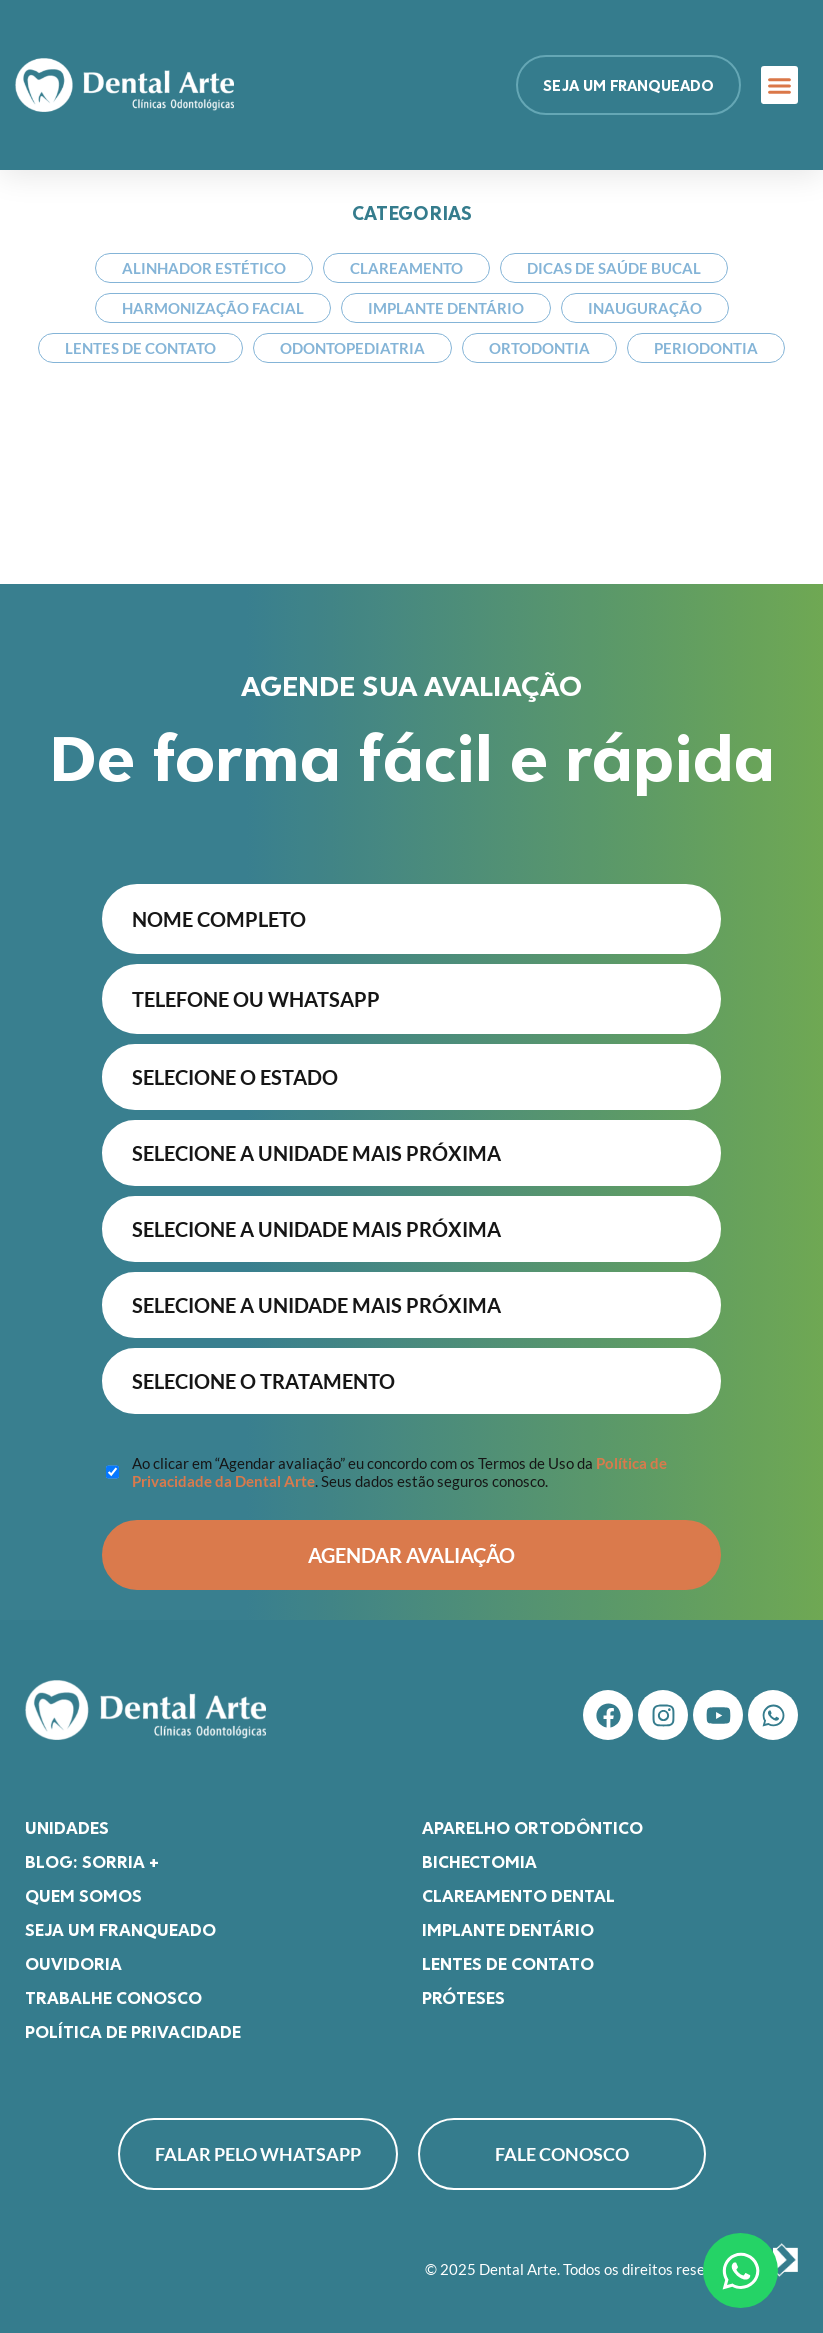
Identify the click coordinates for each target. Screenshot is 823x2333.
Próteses (463, 1987)
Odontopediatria (352, 348)
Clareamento (406, 268)
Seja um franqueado (120, 1919)
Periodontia (706, 348)
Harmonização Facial (213, 308)
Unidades (67, 1817)
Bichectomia (479, 1851)
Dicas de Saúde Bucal (614, 268)
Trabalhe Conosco (113, 1987)
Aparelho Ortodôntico (532, 1817)
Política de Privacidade (133, 2021)
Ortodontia (539, 348)
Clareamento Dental (518, 1885)
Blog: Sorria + (92, 1851)
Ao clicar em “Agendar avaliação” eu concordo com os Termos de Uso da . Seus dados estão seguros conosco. (399, 1462)
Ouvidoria (73, 1953)
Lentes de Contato (140, 348)
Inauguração (645, 308)
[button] (780, 85)
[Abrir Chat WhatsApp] (740, 2270)
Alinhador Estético (204, 268)
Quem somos (83, 1885)
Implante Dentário (446, 308)
